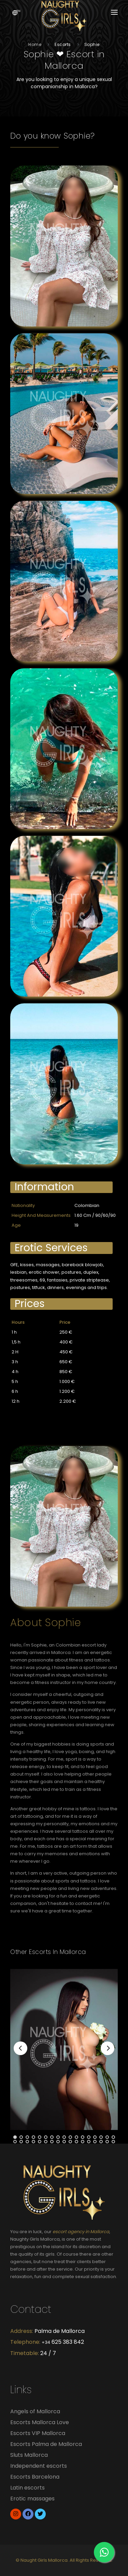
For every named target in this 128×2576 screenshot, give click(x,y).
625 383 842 (63, 2342)
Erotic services (51, 1248)
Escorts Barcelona (34, 2477)
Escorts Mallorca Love (39, 2422)
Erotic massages (32, 2498)
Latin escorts (27, 2488)
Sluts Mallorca (29, 2455)
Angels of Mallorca (35, 2411)
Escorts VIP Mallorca (37, 2433)
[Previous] (20, 2048)
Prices (30, 1304)
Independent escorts (38, 2466)
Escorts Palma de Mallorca (46, 2444)
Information (44, 1187)
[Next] (107, 2048)
